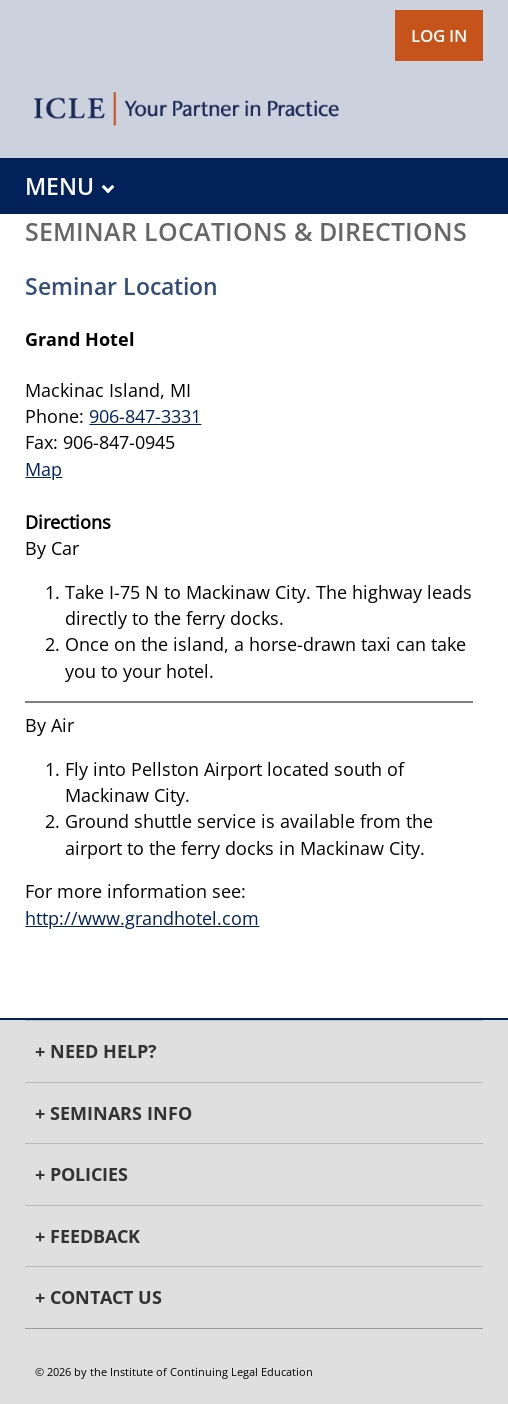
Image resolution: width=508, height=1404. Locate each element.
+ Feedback (87, 1236)
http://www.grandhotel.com (142, 918)
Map (43, 469)
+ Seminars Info (113, 1113)
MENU (69, 186)
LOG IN (439, 35)
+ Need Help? (96, 1051)
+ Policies (81, 1174)
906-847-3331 (145, 416)
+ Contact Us (98, 1297)
